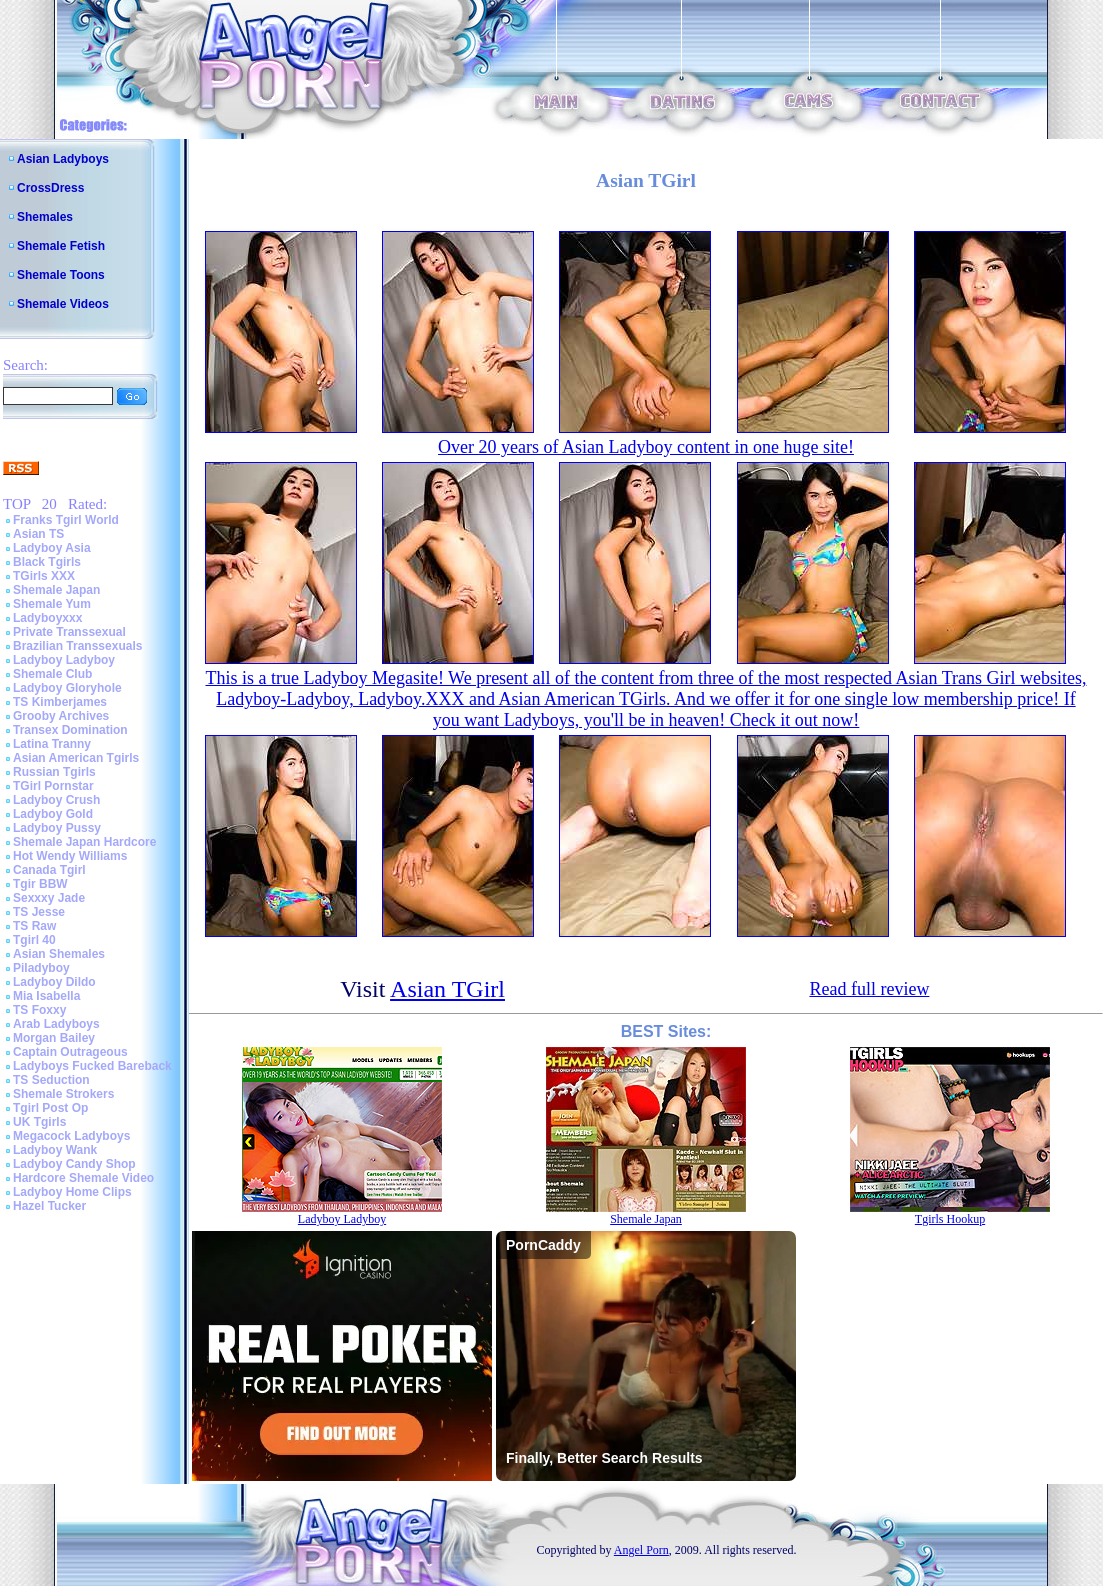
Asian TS (38, 534)
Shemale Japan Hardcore (84, 842)
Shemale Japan (56, 590)
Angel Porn (641, 1550)
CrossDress (50, 188)
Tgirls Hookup (950, 1219)
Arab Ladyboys (56, 1024)
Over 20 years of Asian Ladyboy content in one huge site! (646, 447)
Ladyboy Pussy (57, 828)
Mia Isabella (46, 996)
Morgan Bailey (54, 1038)
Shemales (45, 217)
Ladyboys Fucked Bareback (92, 1066)
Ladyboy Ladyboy (64, 660)
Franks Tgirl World (66, 520)
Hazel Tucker (49, 1206)
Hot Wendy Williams (70, 856)
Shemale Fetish (61, 246)
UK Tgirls (39, 1122)
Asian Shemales (59, 954)
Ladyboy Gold (53, 814)
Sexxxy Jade (49, 898)
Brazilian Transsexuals (77, 646)
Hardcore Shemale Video (83, 1178)
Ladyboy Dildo (54, 982)
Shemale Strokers (63, 1094)
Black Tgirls (47, 562)
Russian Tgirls (54, 772)
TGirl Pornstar (53, 786)
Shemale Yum (52, 604)
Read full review (869, 989)
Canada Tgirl (49, 870)
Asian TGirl (447, 989)
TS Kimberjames (60, 702)
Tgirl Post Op (50, 1108)
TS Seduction (51, 1080)
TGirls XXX (44, 576)
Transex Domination (70, 730)
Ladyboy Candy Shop (74, 1164)
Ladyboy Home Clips (72, 1192)
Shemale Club (52, 674)
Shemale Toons (61, 275)
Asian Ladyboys (63, 159)
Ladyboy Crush (56, 800)
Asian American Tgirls (76, 758)
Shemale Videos (63, 304)
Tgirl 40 (34, 940)
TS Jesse (39, 912)
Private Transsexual (69, 632)
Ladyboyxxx (47, 618)
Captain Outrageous (70, 1052)
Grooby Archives (61, 716)
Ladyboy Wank (55, 1150)
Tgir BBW (40, 884)
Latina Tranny (52, 744)
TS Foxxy (39, 1010)
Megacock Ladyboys (71, 1136)
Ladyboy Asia (52, 548)
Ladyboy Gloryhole (67, 688)
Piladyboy (41, 968)
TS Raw (34, 926)
